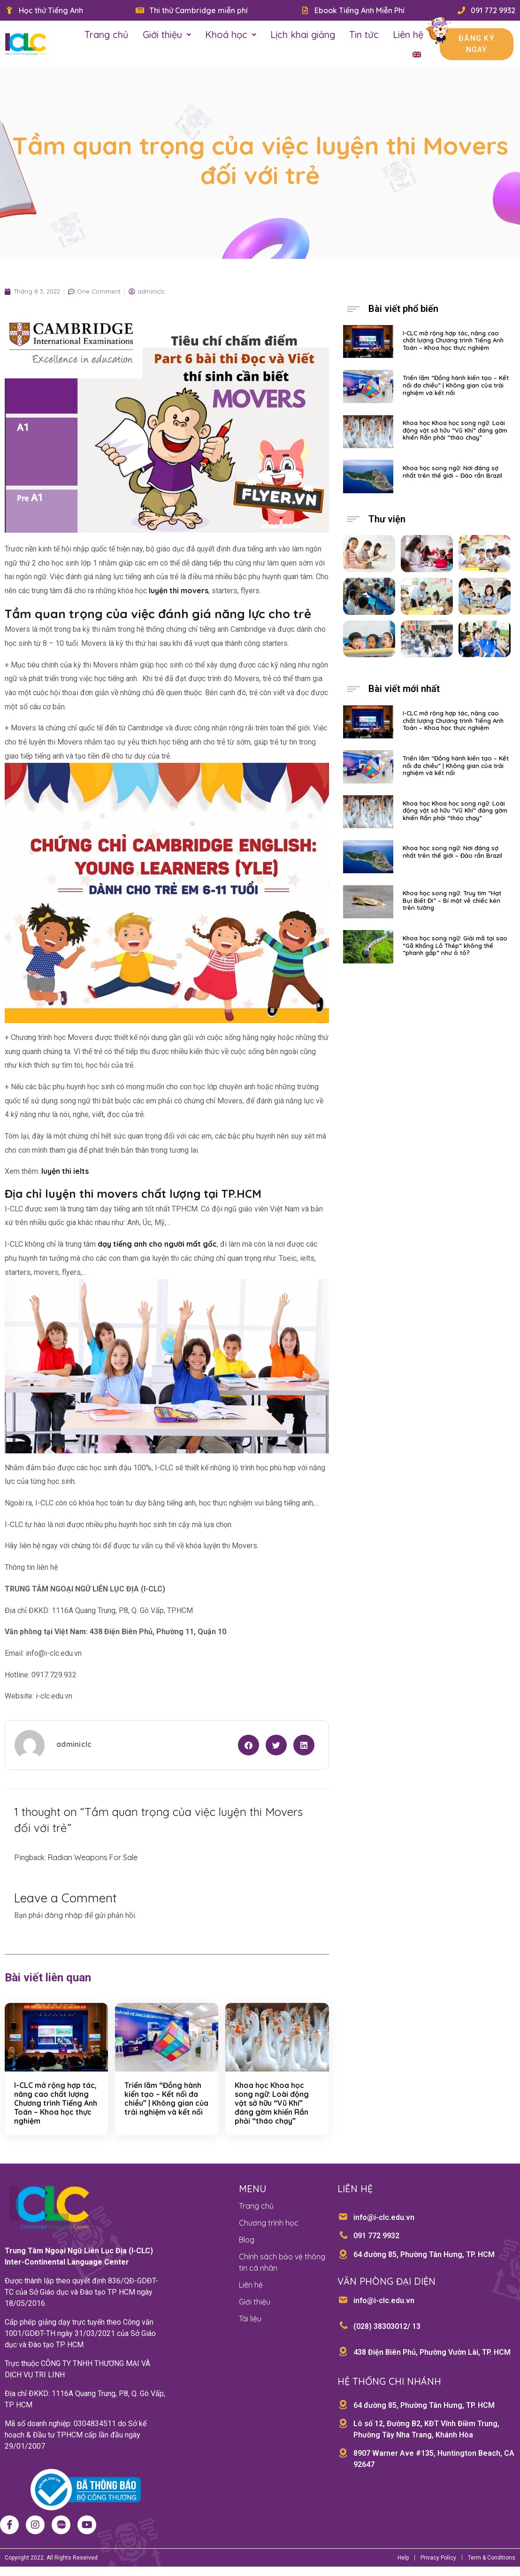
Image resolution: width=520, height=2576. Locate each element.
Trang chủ (106, 34)
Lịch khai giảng (302, 34)
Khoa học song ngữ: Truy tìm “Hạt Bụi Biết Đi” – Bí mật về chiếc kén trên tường (452, 900)
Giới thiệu (167, 34)
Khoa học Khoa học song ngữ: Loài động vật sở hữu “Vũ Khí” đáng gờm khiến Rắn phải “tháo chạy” (272, 2103)
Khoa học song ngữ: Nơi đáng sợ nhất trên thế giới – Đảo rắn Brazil (452, 471)
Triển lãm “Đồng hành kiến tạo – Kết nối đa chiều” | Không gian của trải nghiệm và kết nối (166, 2098)
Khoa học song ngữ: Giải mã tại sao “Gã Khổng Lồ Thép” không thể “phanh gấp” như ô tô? (455, 945)
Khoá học (230, 34)
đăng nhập (64, 1915)
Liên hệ (408, 34)
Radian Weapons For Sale (93, 1857)
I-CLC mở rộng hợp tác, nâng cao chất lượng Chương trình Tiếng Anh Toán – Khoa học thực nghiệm (55, 2103)
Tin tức (364, 34)
